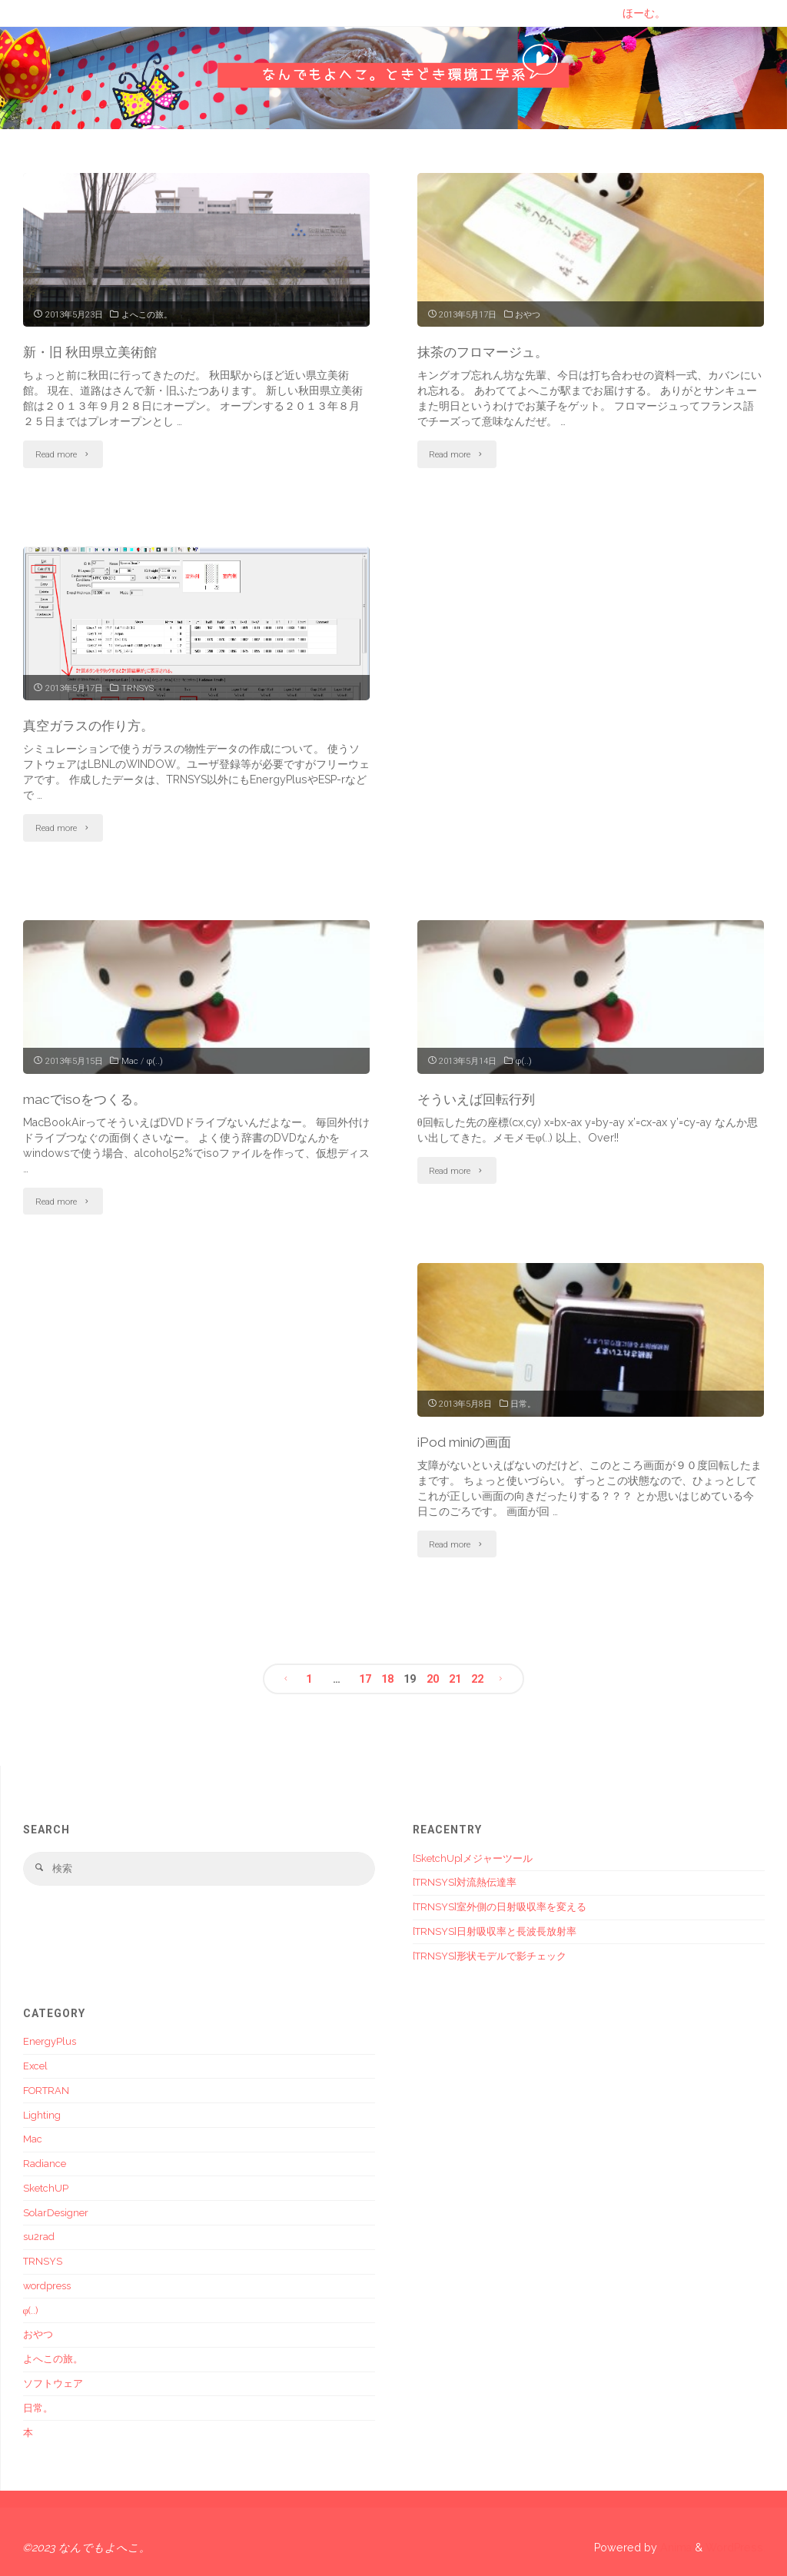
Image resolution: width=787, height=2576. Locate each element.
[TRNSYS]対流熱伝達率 (464, 1881)
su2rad (39, 2236)
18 (387, 1677)
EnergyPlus (49, 2040)
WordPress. (735, 2546)
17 (364, 1677)
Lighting (42, 2113)
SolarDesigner (55, 2211)
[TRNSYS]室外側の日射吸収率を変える (499, 1905)
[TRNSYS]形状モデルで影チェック (489, 1954)
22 (478, 1677)
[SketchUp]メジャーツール (473, 1857)
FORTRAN (46, 2089)
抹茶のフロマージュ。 (486, 352)
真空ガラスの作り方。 (92, 724)
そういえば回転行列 (479, 1098)
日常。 (523, 1402)
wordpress (47, 2284)
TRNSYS (137, 687)
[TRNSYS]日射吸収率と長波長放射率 (494, 1930)
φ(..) (155, 1060)
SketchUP (45, 2186)
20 (433, 1677)
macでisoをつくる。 (87, 1098)
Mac (129, 1060)
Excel (35, 2064)
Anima (674, 2546)
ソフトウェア (53, 2382)
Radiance (44, 2162)
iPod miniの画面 (468, 1440)
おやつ (527, 313)
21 (455, 1677)
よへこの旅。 (146, 313)
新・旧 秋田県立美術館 (94, 352)
